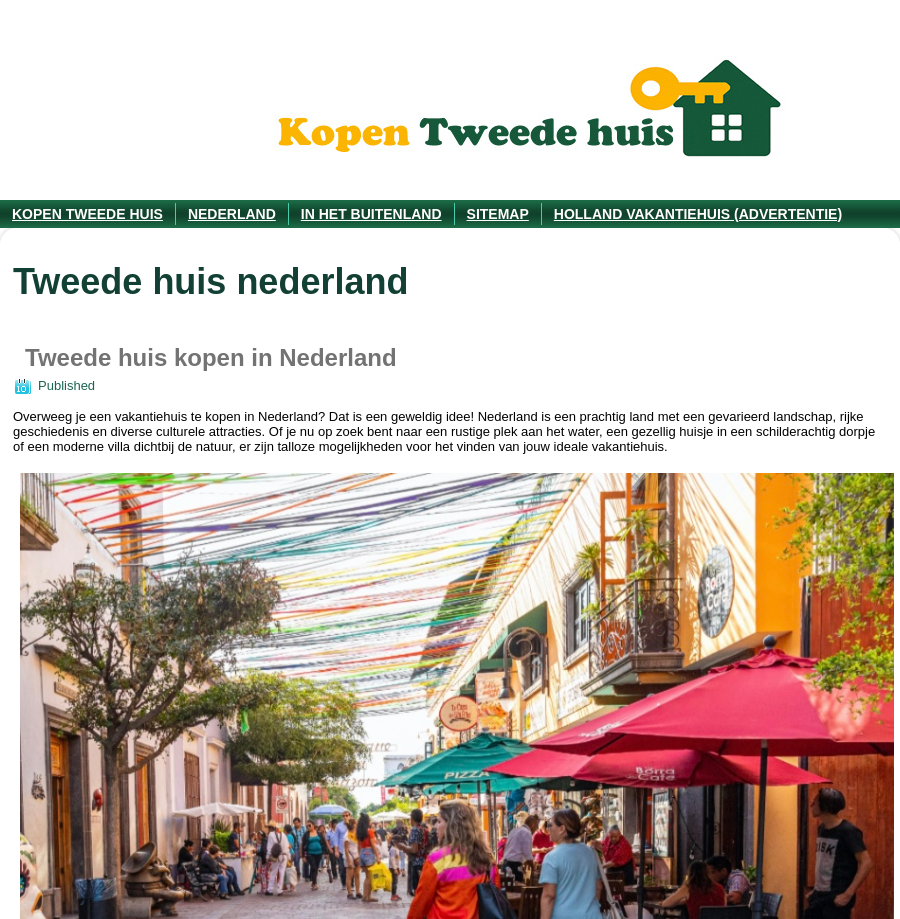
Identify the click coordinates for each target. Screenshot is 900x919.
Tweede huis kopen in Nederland (211, 357)
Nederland (232, 214)
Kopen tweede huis (87, 214)
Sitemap (498, 214)
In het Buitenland (371, 214)
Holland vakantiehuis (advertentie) (698, 214)
